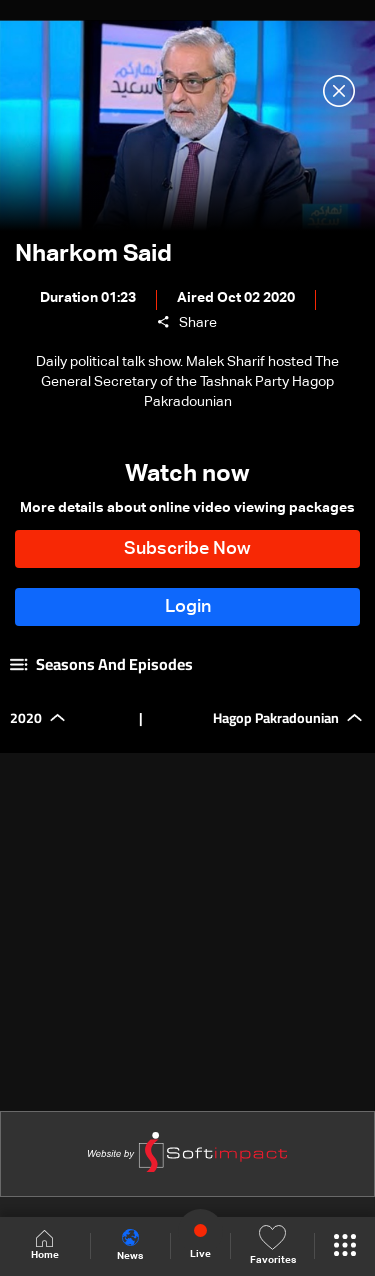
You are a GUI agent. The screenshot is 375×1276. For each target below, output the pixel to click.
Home (45, 1245)
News (130, 1245)
